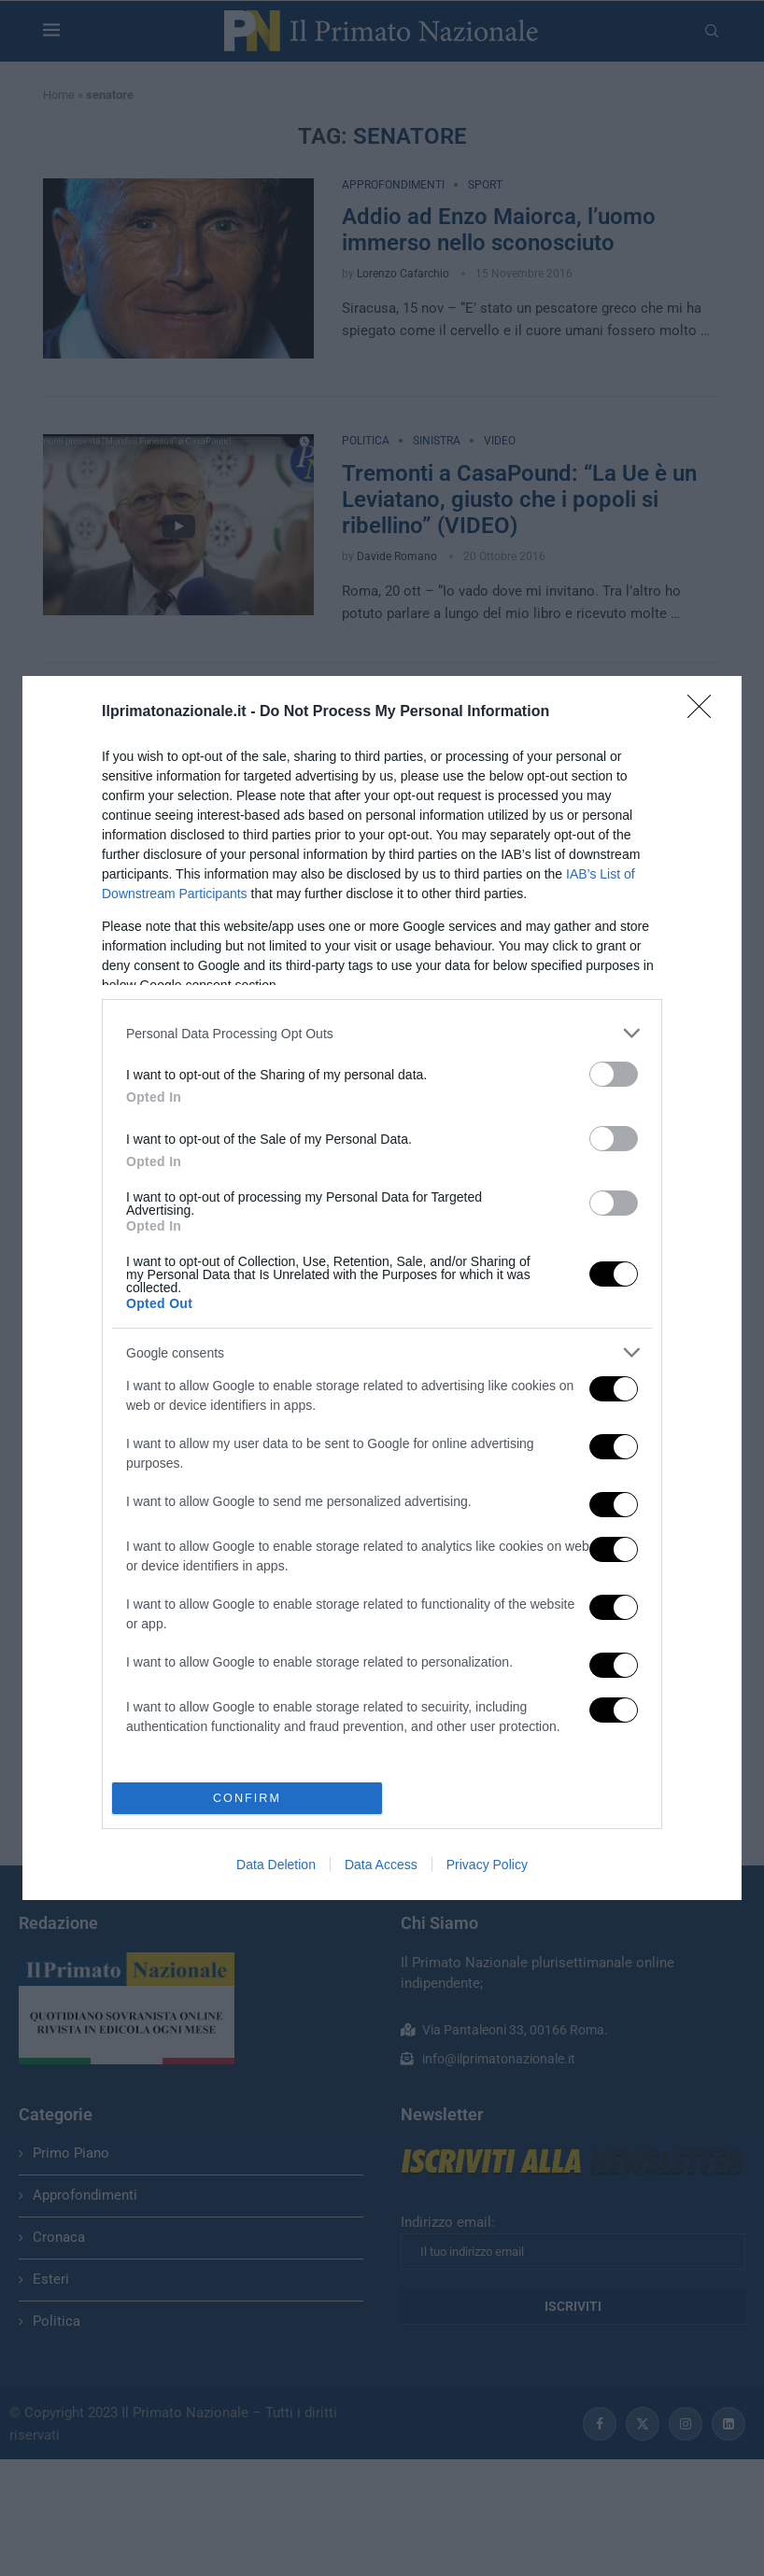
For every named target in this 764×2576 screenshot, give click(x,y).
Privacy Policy (487, 1864)
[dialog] (382, 1288)
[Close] (705, 712)
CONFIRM (247, 1797)
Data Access (381, 1864)
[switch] (613, 1074)
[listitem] (382, 1033)
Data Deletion (276, 1864)
